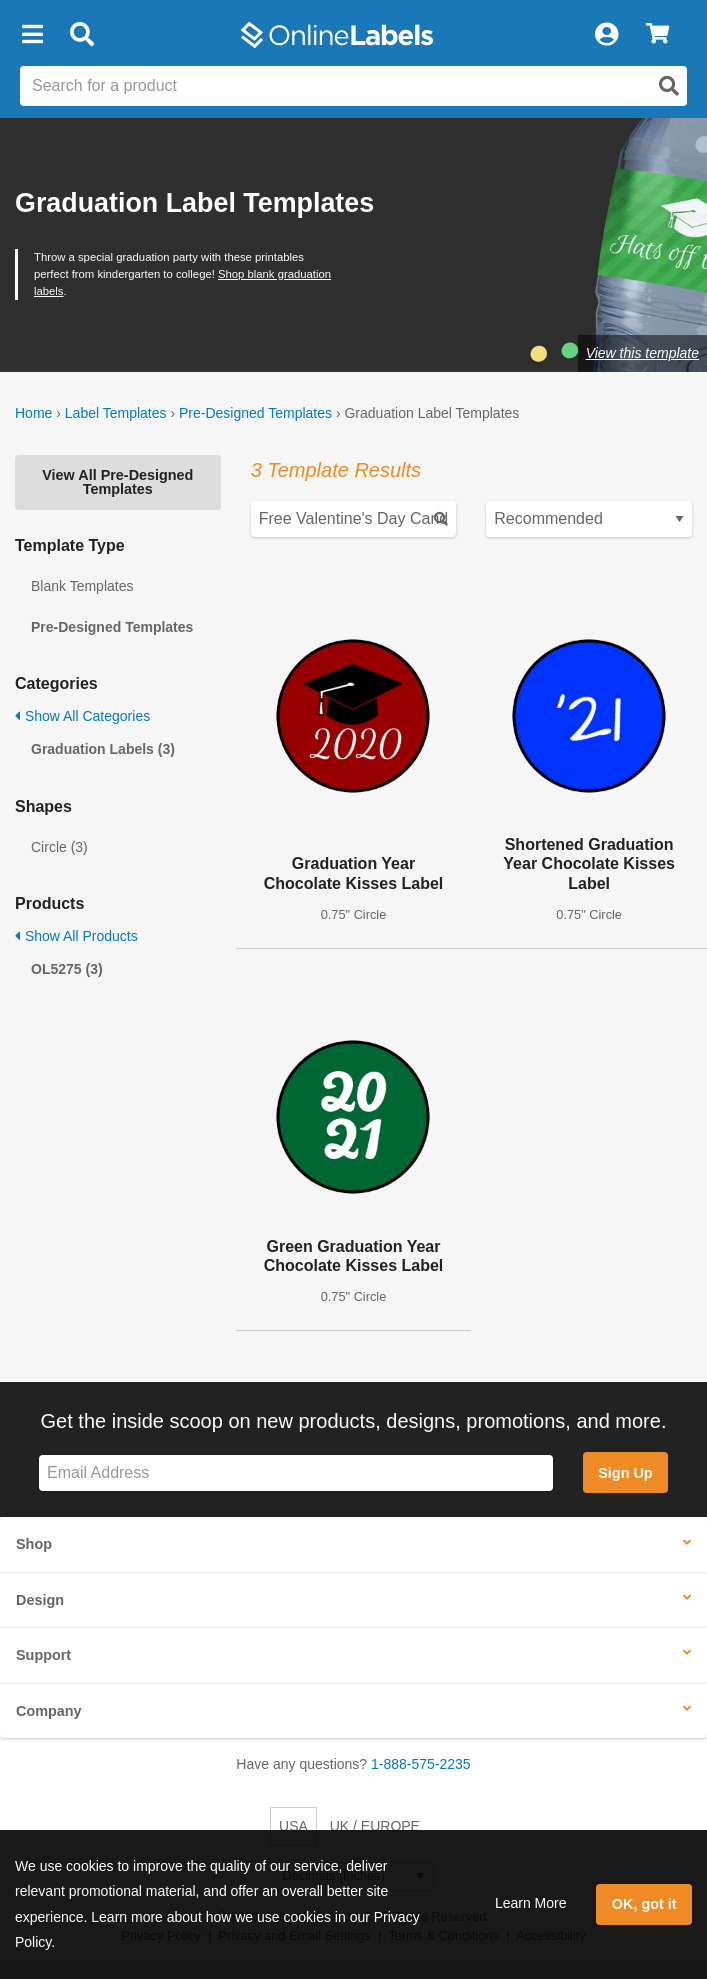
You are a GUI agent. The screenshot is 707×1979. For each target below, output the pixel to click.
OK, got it (644, 1904)
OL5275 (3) (67, 969)
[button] (32, 35)
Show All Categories (82, 716)
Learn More (531, 1903)
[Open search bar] (81, 35)
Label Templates (116, 413)
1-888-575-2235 (421, 1764)
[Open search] (669, 86)
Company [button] (49, 1711)
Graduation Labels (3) (103, 749)
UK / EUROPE (375, 1826)
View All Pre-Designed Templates (117, 482)
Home (33, 413)
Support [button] (43, 1655)
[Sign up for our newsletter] (296, 1473)
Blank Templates (82, 586)
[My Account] (606, 35)
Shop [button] (34, 1544)
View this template (642, 353)
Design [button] (40, 1600)
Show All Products (76, 936)
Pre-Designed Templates (255, 413)
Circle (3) (59, 847)
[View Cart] (657, 35)
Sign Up (625, 1473)
